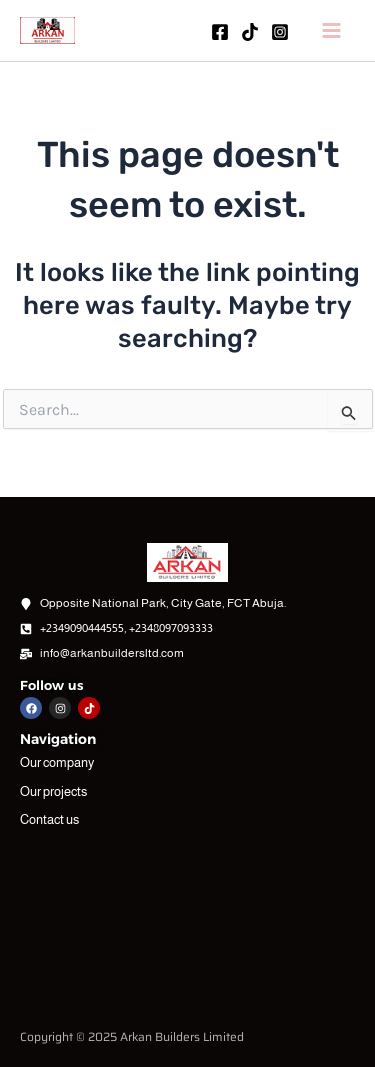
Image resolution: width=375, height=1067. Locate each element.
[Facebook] (220, 32)
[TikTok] (250, 32)
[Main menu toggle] (332, 30)
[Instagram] (280, 32)
